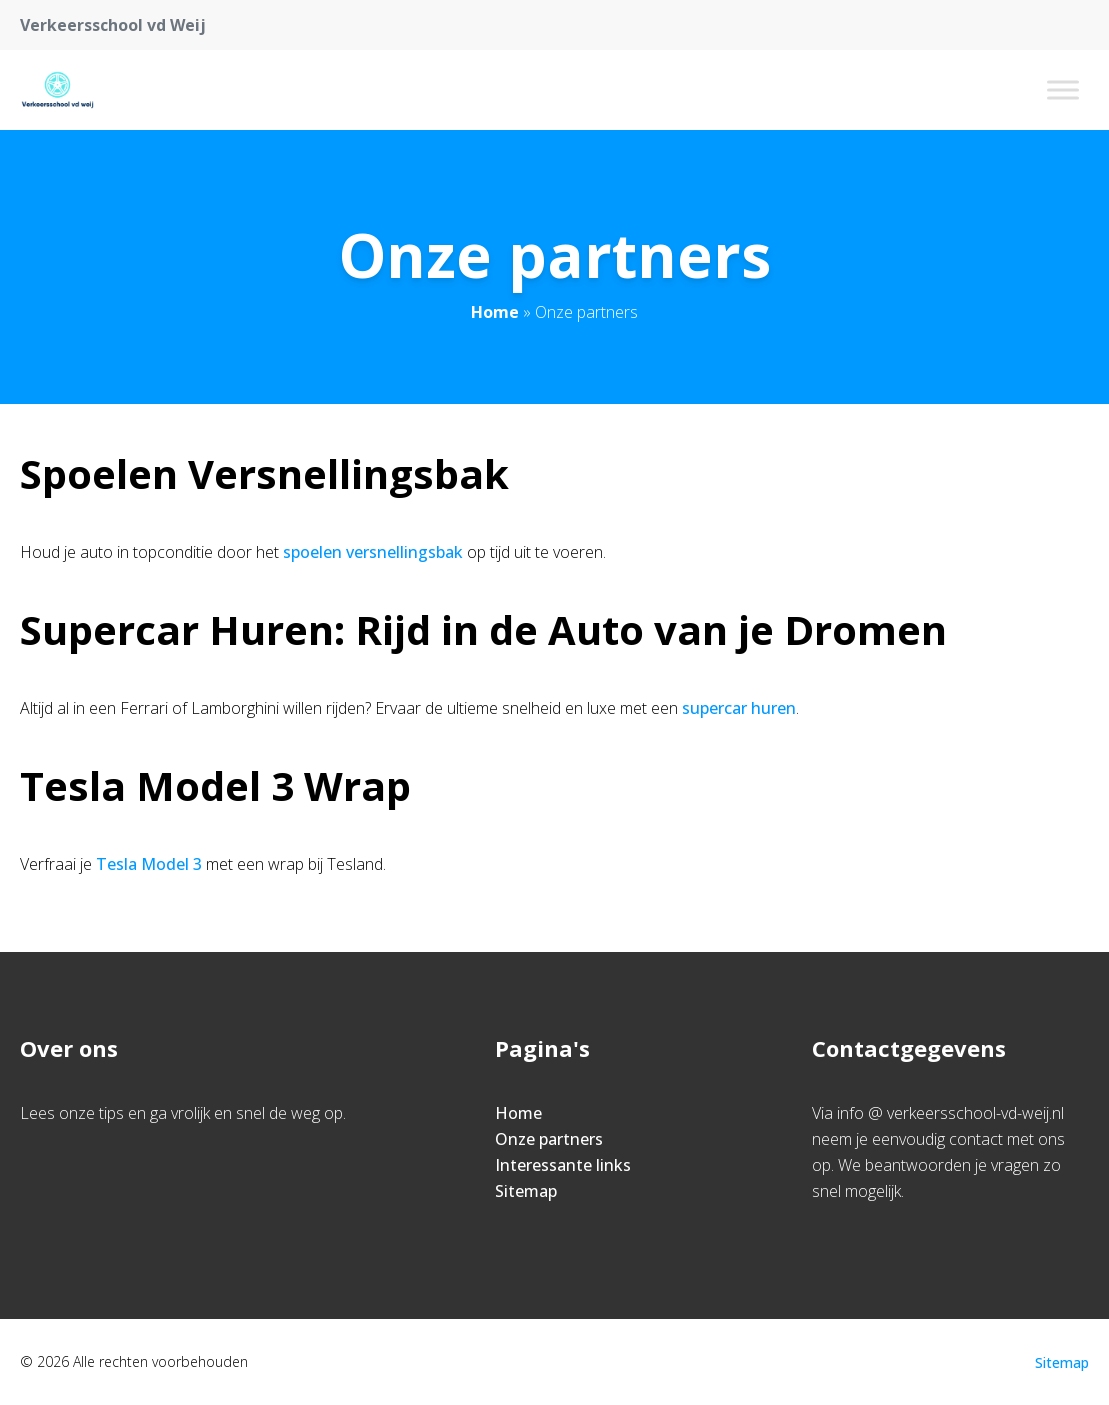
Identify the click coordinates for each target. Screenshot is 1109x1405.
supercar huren (739, 708)
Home (495, 312)
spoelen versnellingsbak (373, 552)
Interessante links (563, 1165)
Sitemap (526, 1191)
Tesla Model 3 (149, 864)
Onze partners (549, 1139)
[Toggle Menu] (1063, 89)
